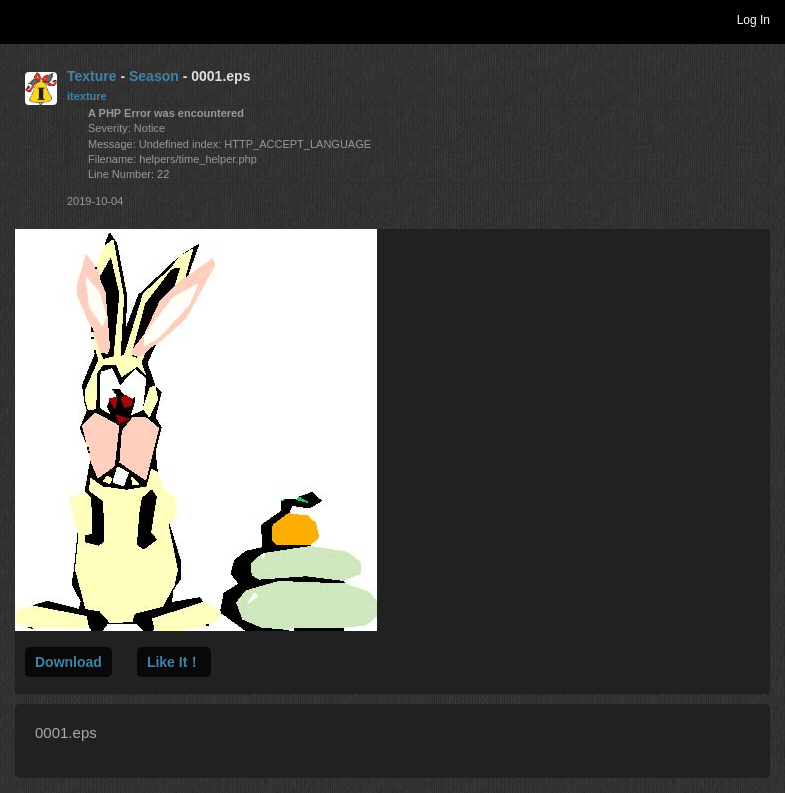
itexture (87, 96)
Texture (92, 76)
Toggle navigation (24, 19)
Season (154, 76)
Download (68, 662)
